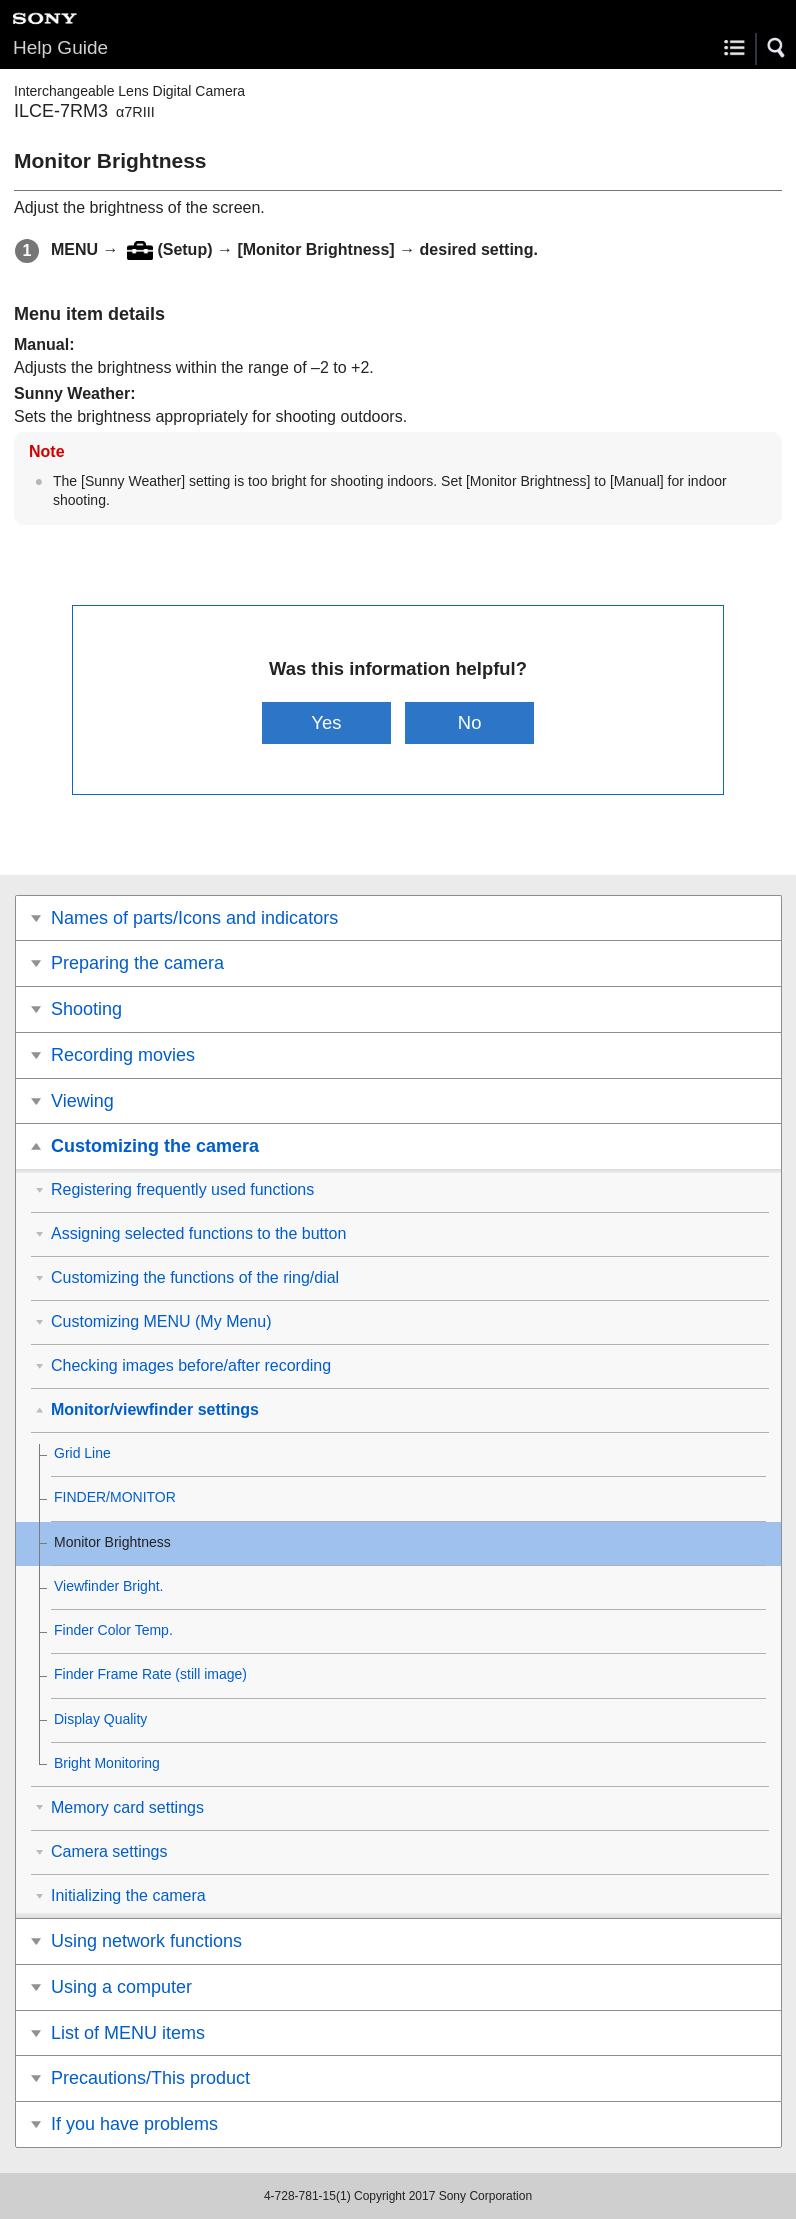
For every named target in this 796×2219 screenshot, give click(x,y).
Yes (326, 722)
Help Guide (60, 47)
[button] (777, 48)
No (470, 722)
